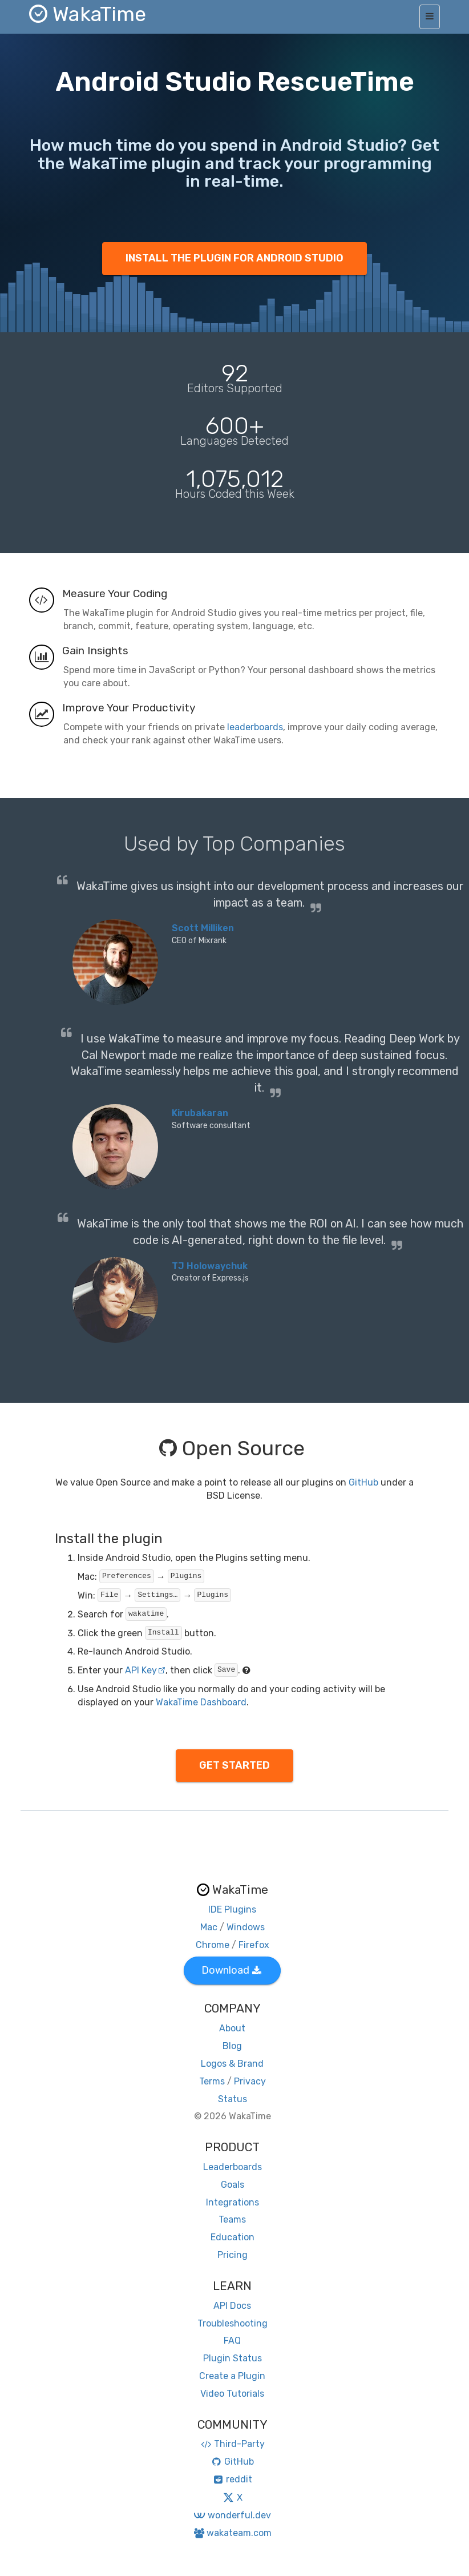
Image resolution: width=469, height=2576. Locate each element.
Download (231, 1970)
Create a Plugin (232, 2375)
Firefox (253, 1944)
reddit (232, 2479)
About (232, 2028)
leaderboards (255, 727)
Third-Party (232, 2443)
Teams (232, 2219)
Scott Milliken (203, 928)
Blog (232, 2045)
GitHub (363, 1482)
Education (232, 2237)
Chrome (212, 1944)
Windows (246, 1927)
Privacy (250, 2081)
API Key (145, 1670)
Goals (232, 2184)
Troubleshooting (232, 2323)
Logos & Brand (232, 2063)
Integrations (232, 2202)
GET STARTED (234, 1765)
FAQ (232, 2340)
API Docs (232, 2305)
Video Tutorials (232, 2393)
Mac (208, 1927)
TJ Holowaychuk (210, 1266)
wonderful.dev (231, 2515)
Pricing (232, 2254)
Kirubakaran (200, 1113)
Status (232, 2099)
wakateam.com (232, 2532)
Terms (212, 2081)
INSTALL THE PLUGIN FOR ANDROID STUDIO (234, 258)
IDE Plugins (232, 1909)
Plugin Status (232, 2358)
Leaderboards (232, 2167)
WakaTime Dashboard (201, 1702)
